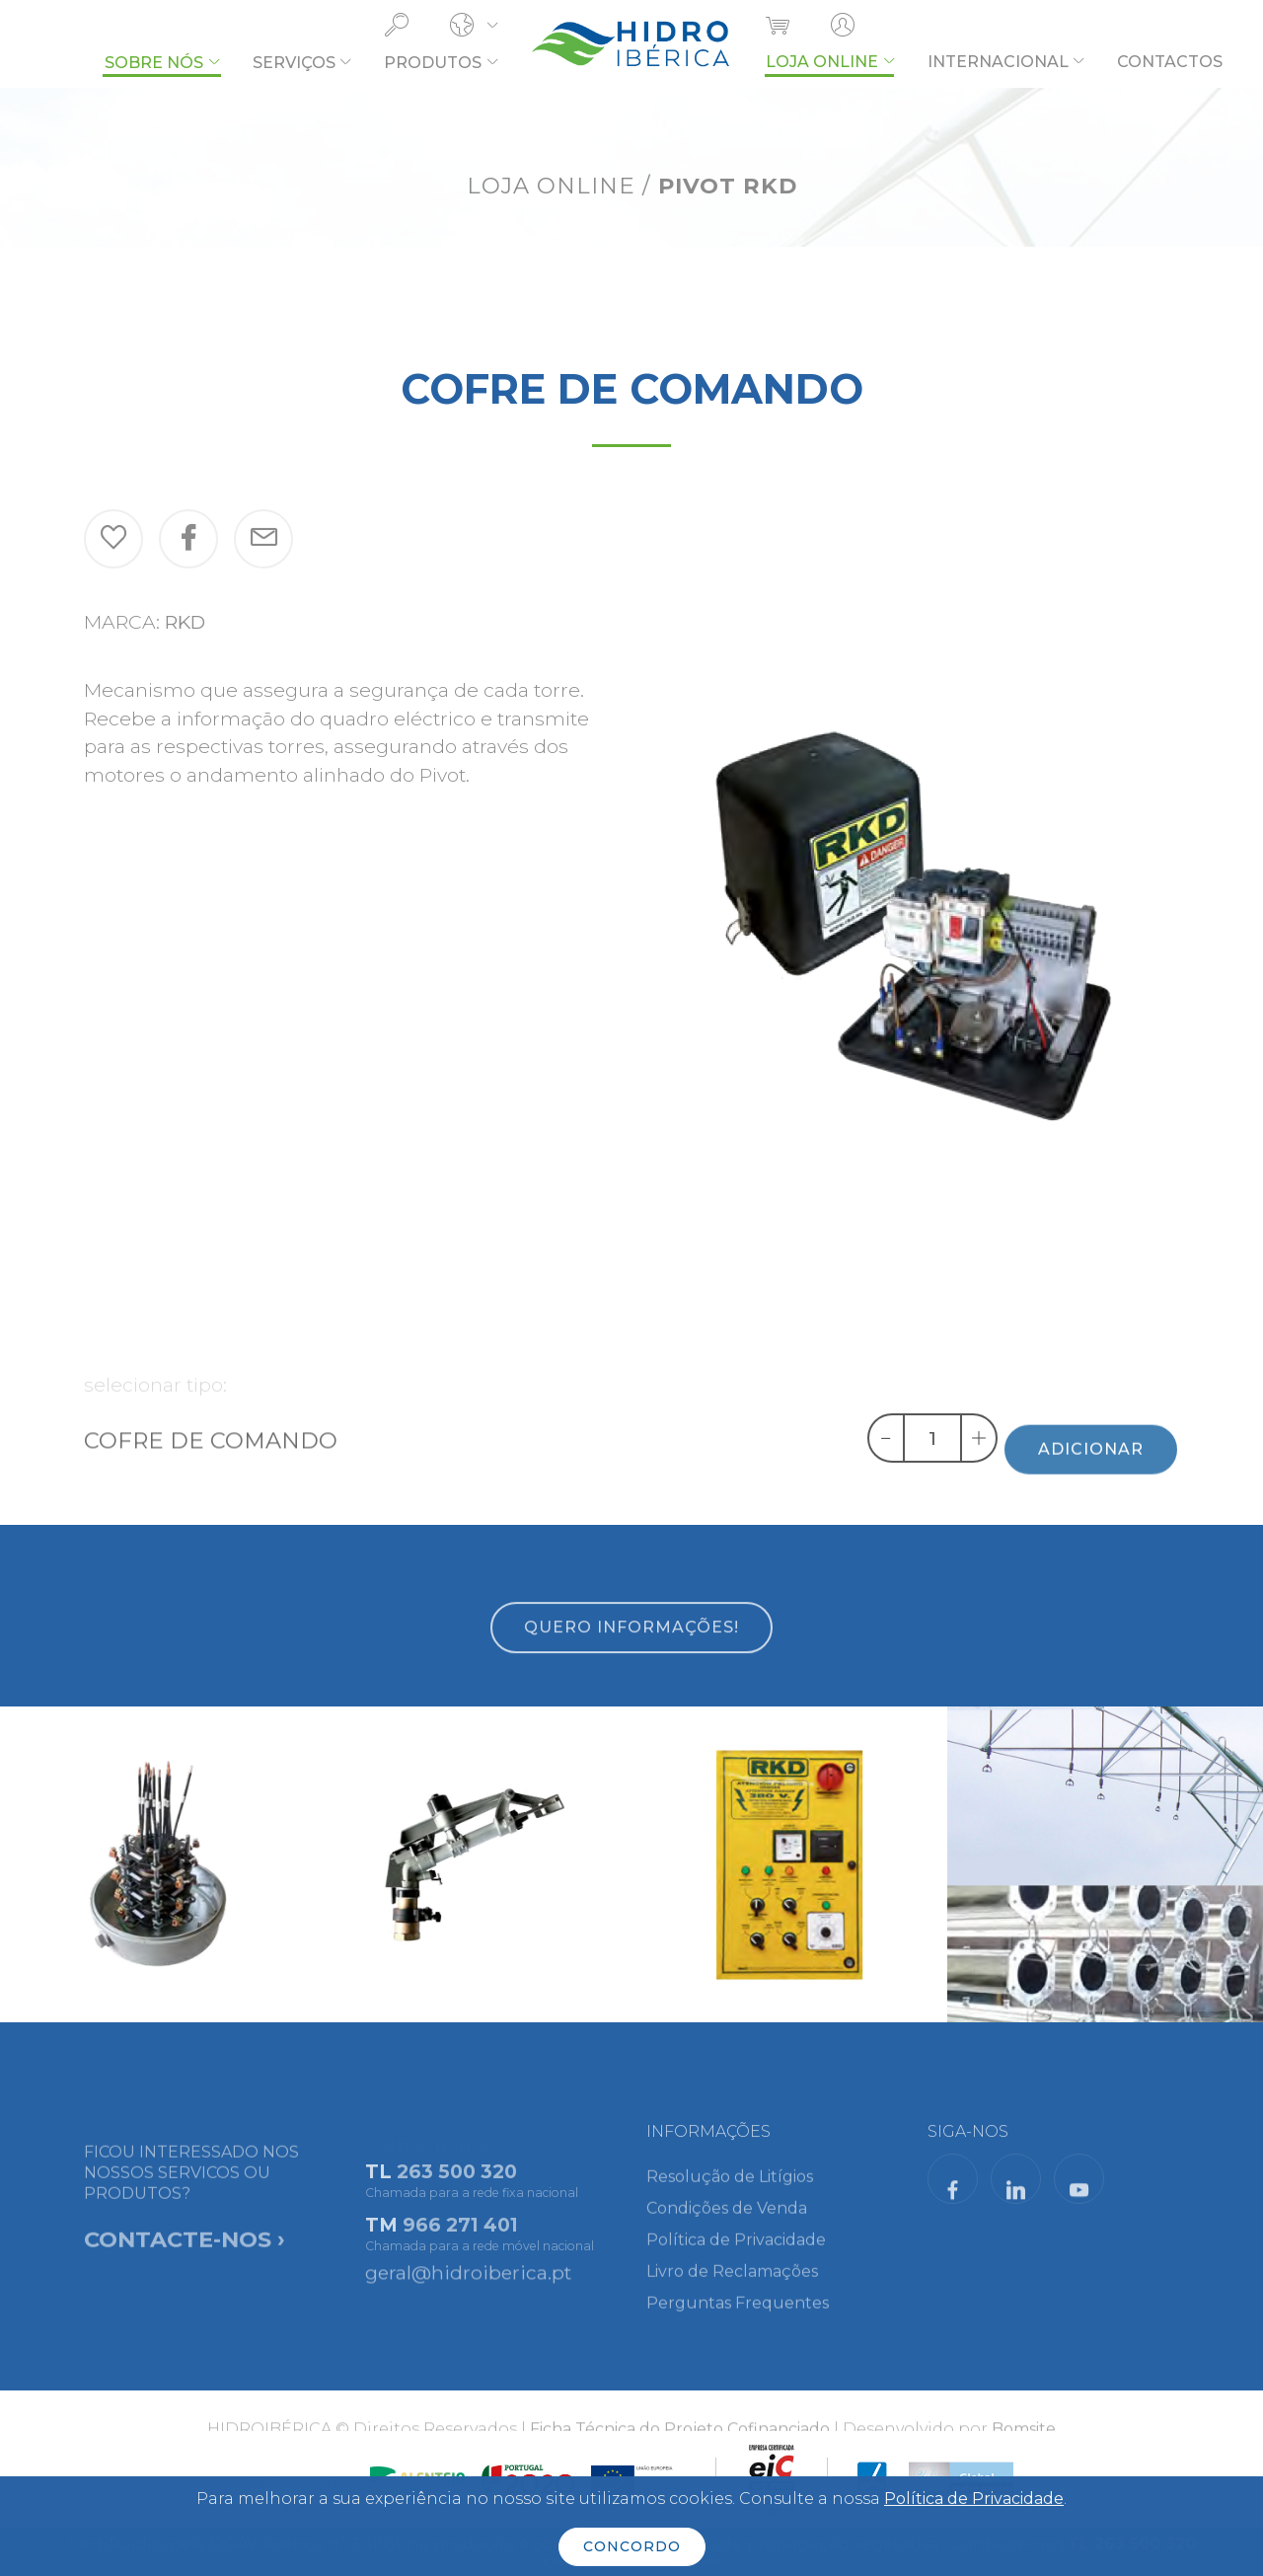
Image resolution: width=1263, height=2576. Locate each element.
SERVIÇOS (294, 62)
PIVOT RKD (727, 185)
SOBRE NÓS (154, 62)
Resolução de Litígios (729, 2191)
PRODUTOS (433, 62)
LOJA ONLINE (822, 61)
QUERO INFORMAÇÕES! (631, 1651)
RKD (185, 622)
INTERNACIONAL (998, 61)
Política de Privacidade (736, 2254)
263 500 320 (457, 2189)
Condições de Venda (726, 2223)
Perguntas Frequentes (737, 2318)
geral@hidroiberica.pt (468, 2281)
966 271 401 (460, 2242)
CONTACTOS (1170, 61)
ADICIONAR (1091, 1472)
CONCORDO (632, 2546)
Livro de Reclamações (732, 2286)
